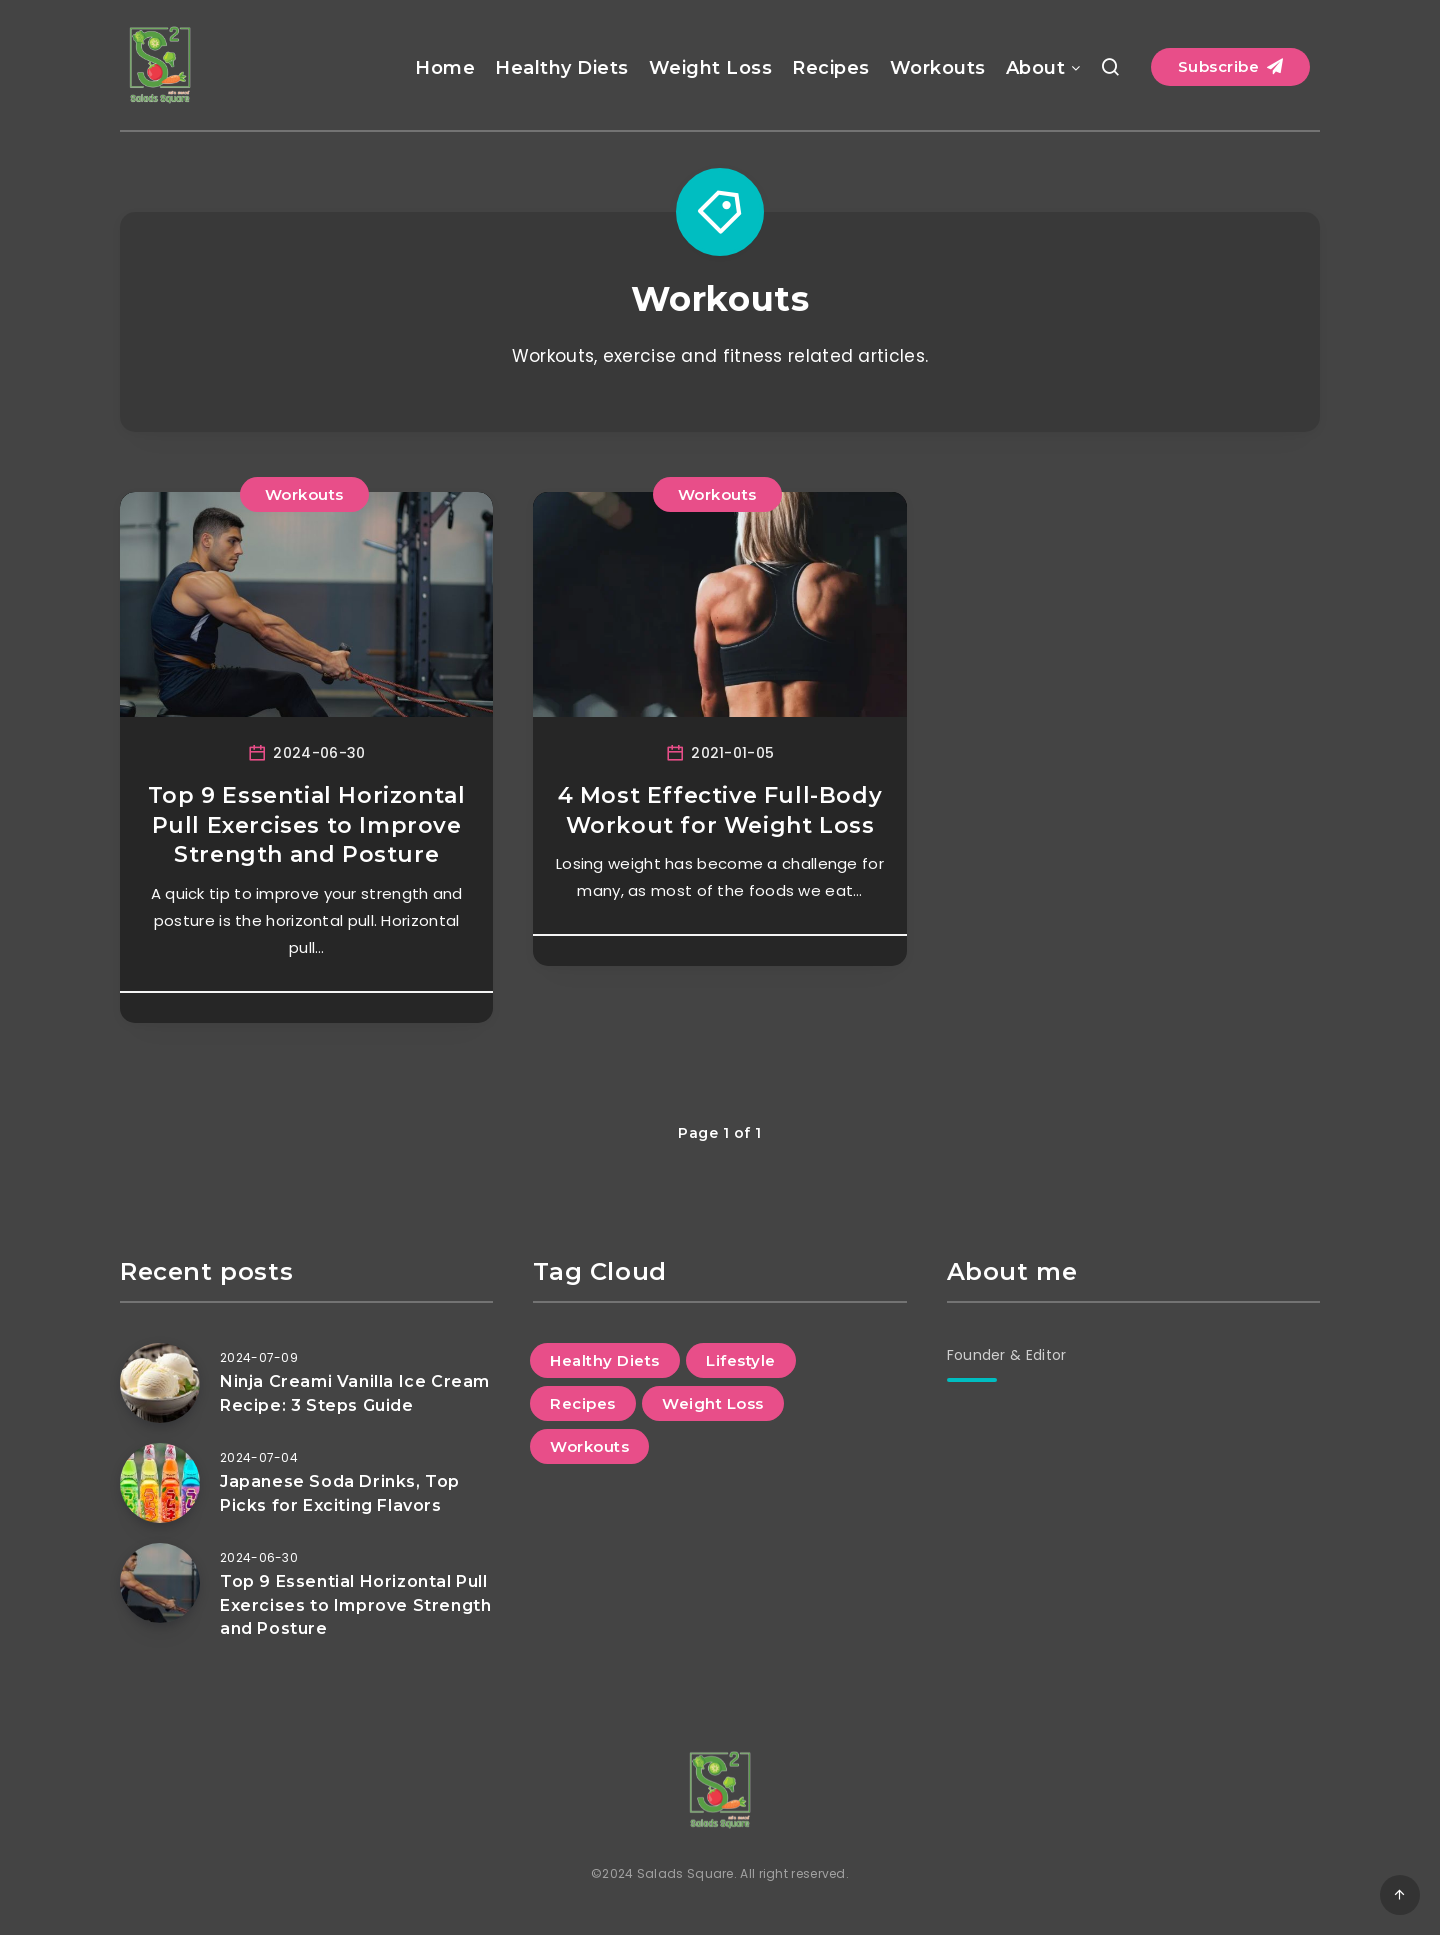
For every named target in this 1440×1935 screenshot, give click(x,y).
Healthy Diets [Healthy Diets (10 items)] (605, 1360)
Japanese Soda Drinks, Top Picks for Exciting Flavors (340, 1493)
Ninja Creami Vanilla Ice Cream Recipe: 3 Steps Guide (355, 1393)
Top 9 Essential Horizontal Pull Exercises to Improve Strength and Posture (307, 825)
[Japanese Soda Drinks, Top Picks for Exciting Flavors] (160, 1483)
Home (445, 68)
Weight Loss (711, 68)
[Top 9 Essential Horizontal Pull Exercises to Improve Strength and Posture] (160, 1583)
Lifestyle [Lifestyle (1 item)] (741, 1360)
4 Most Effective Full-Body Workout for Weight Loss (720, 810)
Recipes (831, 68)
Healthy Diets (562, 68)
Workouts (938, 68)
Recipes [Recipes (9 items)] (583, 1403)
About (1036, 68)
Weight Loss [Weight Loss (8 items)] (713, 1403)
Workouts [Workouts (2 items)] (589, 1446)
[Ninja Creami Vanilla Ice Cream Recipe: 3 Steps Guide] (160, 1383)
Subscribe (1231, 66)
